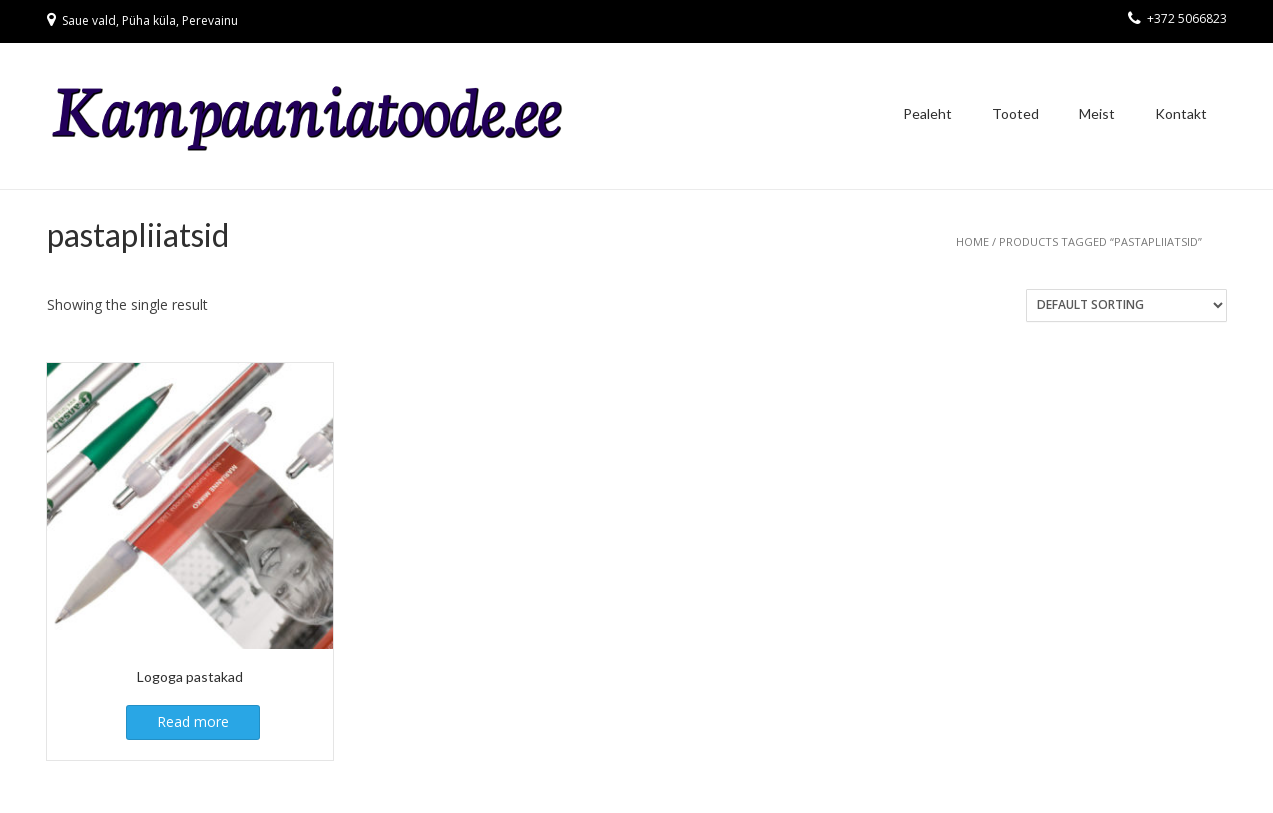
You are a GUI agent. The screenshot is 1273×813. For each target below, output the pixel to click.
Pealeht (927, 113)
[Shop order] (1126, 305)
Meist (1097, 113)
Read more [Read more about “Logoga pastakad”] (193, 721)
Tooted (1015, 113)
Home (972, 241)
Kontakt (1181, 113)
